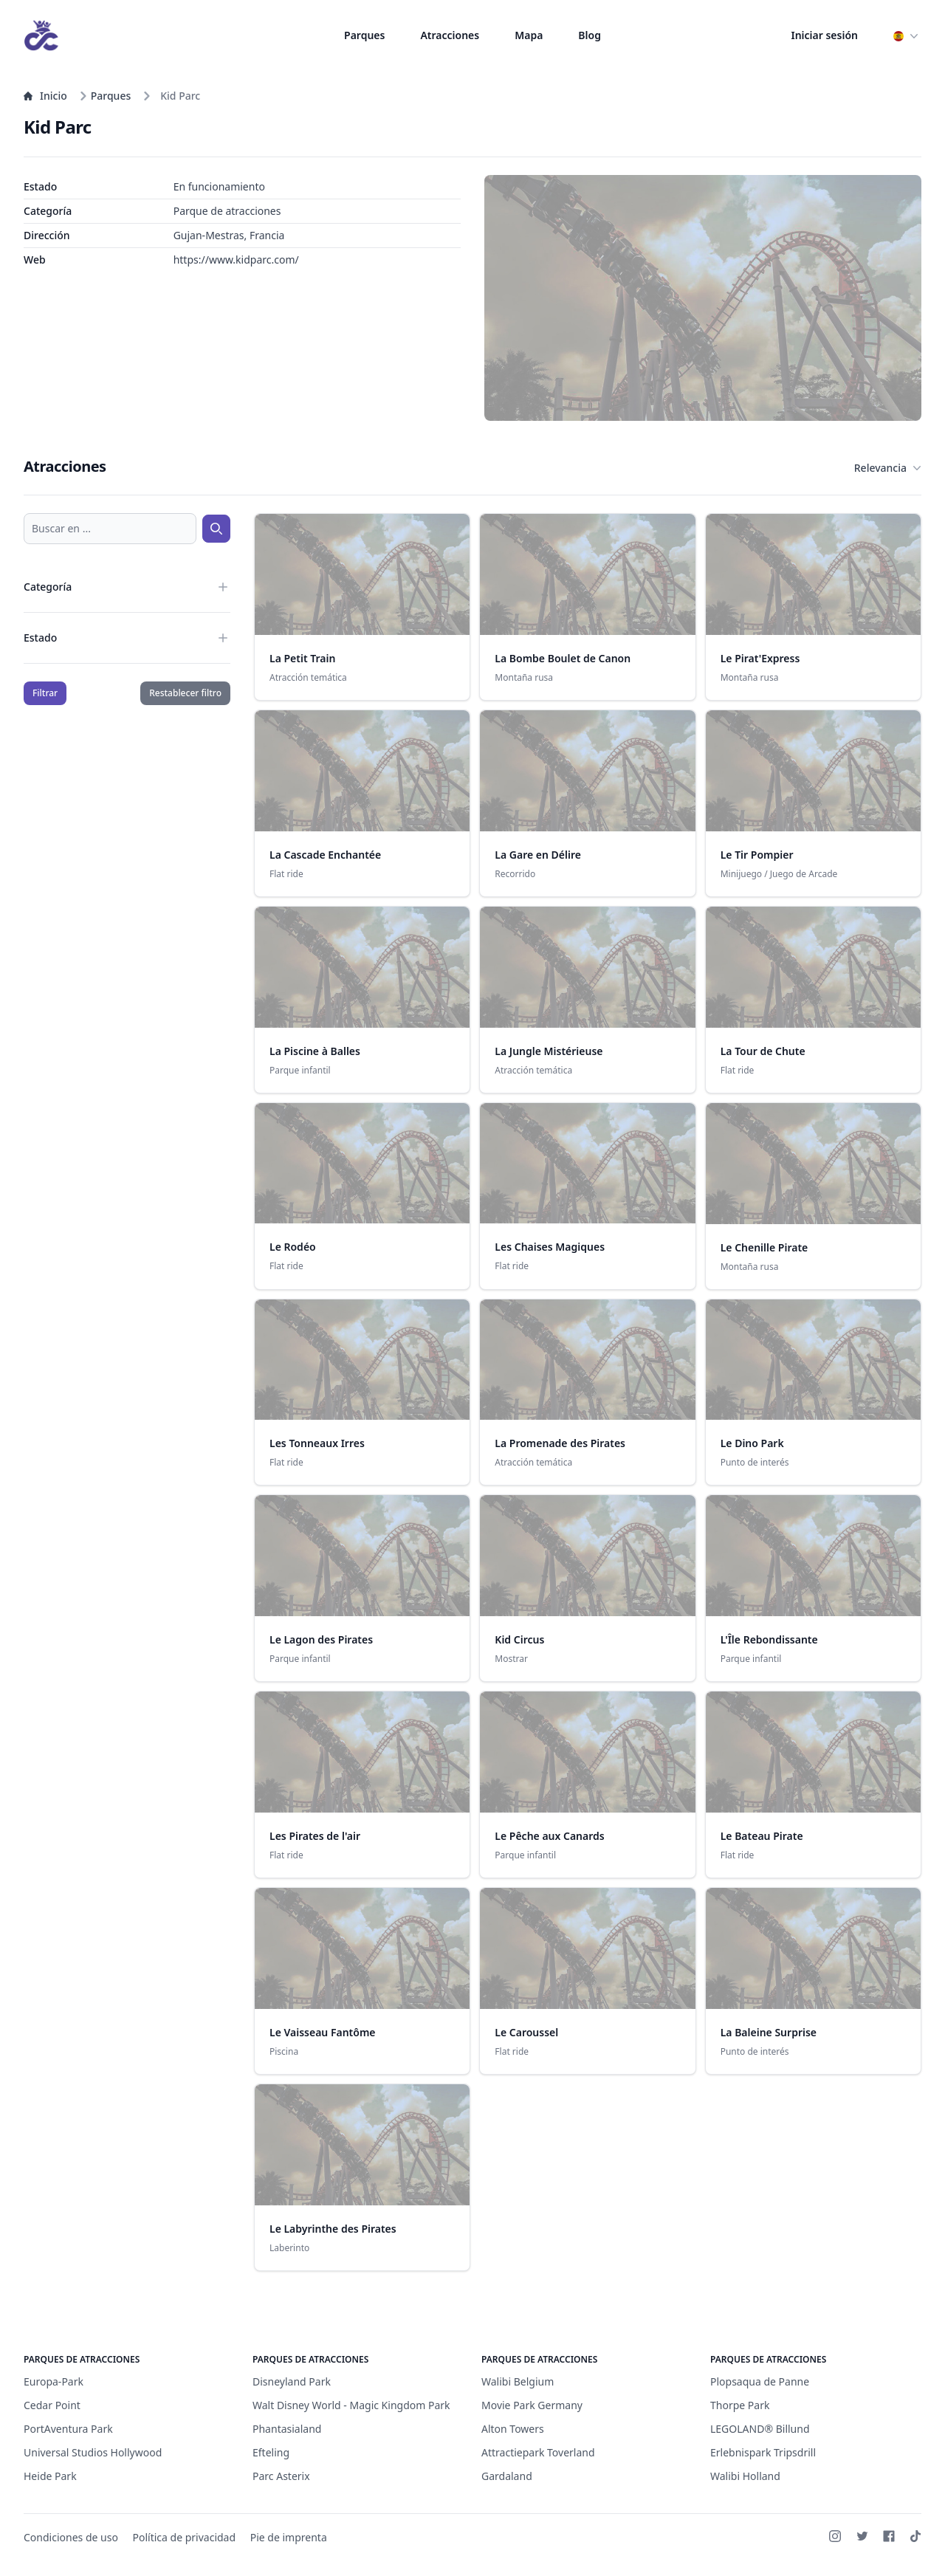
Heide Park (50, 2476)
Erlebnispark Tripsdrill (763, 2452)
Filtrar (45, 693)
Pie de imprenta (288, 2537)
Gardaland (506, 2476)
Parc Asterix (281, 2476)
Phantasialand (286, 2429)
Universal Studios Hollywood (93, 2452)
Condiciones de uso (71, 2537)
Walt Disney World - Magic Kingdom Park (351, 2405)
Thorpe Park (739, 2405)
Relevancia (887, 468)
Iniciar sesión (825, 35)
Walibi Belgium (517, 2381)
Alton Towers (512, 2429)
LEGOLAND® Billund (760, 2429)
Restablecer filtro (185, 693)
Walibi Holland (745, 2476)
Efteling (270, 2452)
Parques (364, 35)
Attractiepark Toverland (538, 2452)
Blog (589, 35)
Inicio (45, 96)
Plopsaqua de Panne (759, 2381)
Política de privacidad (184, 2537)
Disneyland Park (291, 2381)
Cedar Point (52, 2405)
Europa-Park (53, 2381)
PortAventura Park (68, 2429)
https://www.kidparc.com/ (236, 260)
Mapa (529, 35)
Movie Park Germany (532, 2405)
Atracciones (449, 35)
